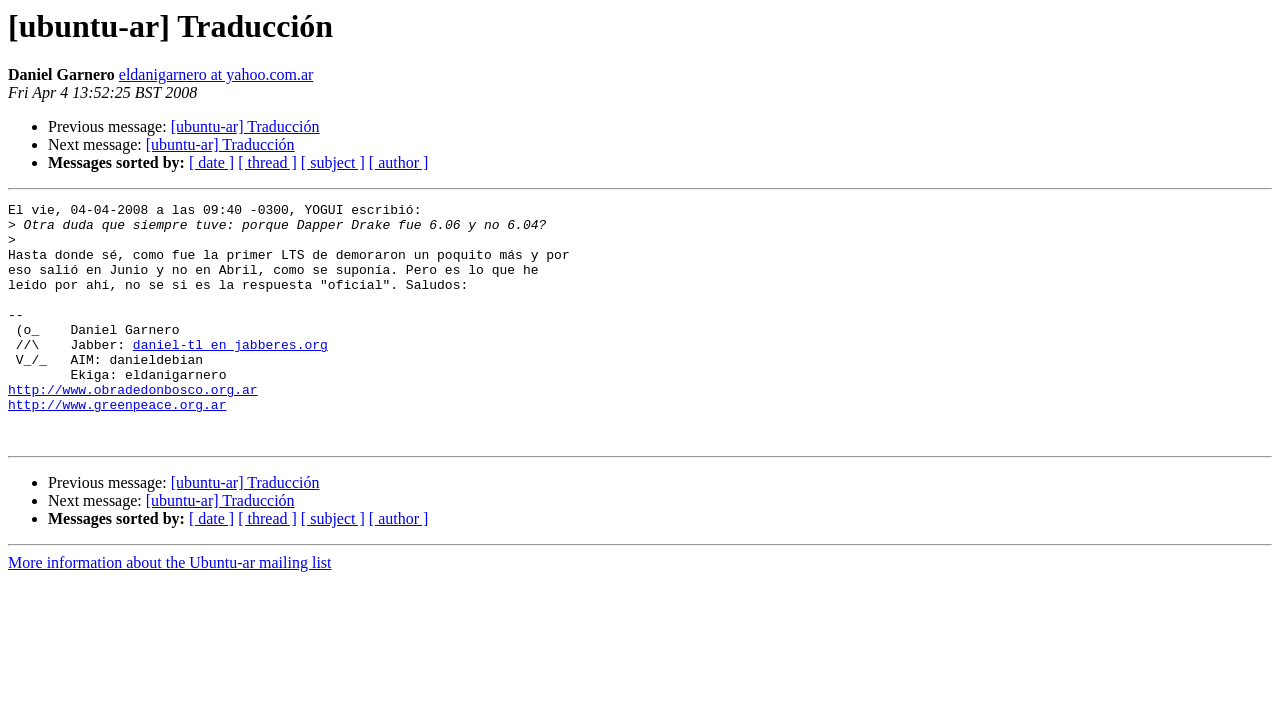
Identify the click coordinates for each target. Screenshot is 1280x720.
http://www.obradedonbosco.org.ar (133, 428)
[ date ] (211, 162)
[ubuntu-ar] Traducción (245, 126)
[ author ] (399, 162)
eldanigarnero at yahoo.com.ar (216, 74)
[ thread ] (267, 162)
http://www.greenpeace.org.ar (117, 446)
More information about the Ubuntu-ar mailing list (170, 610)
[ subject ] (333, 162)
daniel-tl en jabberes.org (230, 374)
